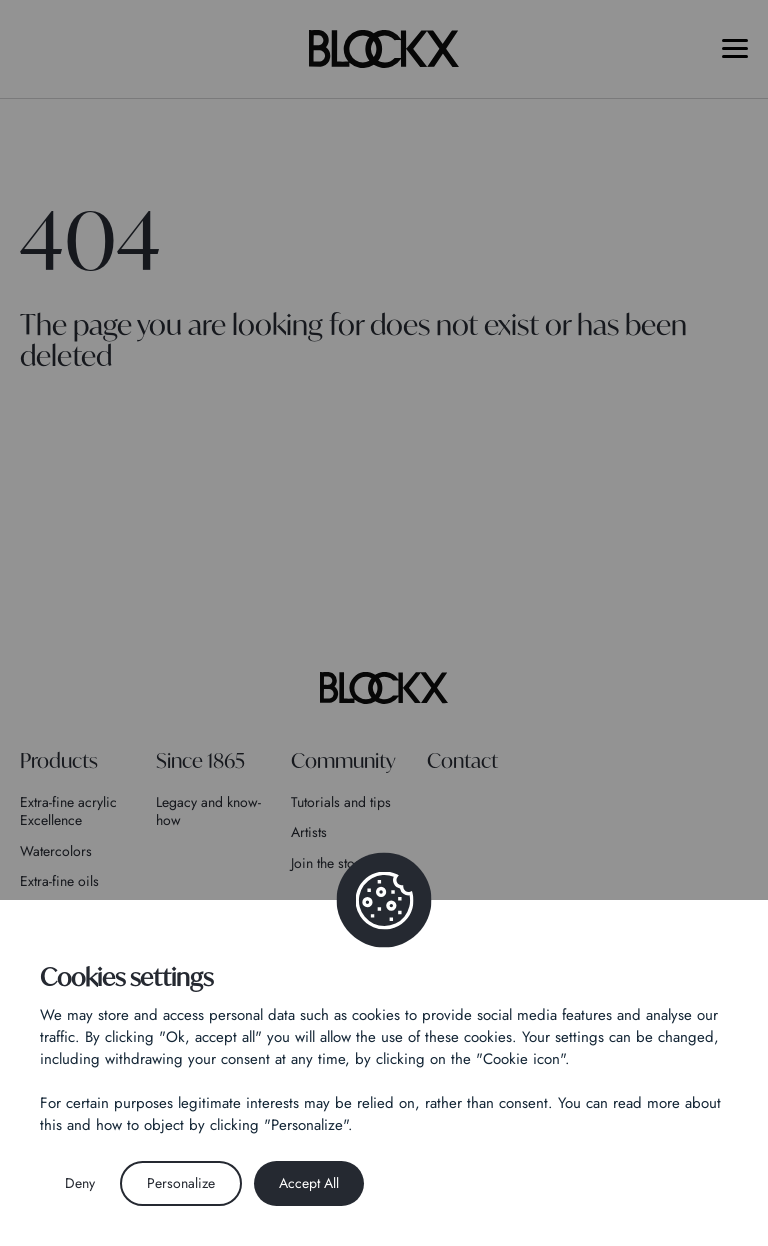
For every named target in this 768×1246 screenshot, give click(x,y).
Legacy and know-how (208, 811)
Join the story (328, 863)
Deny (80, 1183)
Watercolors (56, 851)
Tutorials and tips (341, 802)
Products (59, 760)
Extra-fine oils (59, 881)
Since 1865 (200, 760)
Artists (309, 832)
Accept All (309, 1183)
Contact (462, 760)
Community (343, 760)
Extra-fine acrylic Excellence (68, 811)
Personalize (181, 1183)
